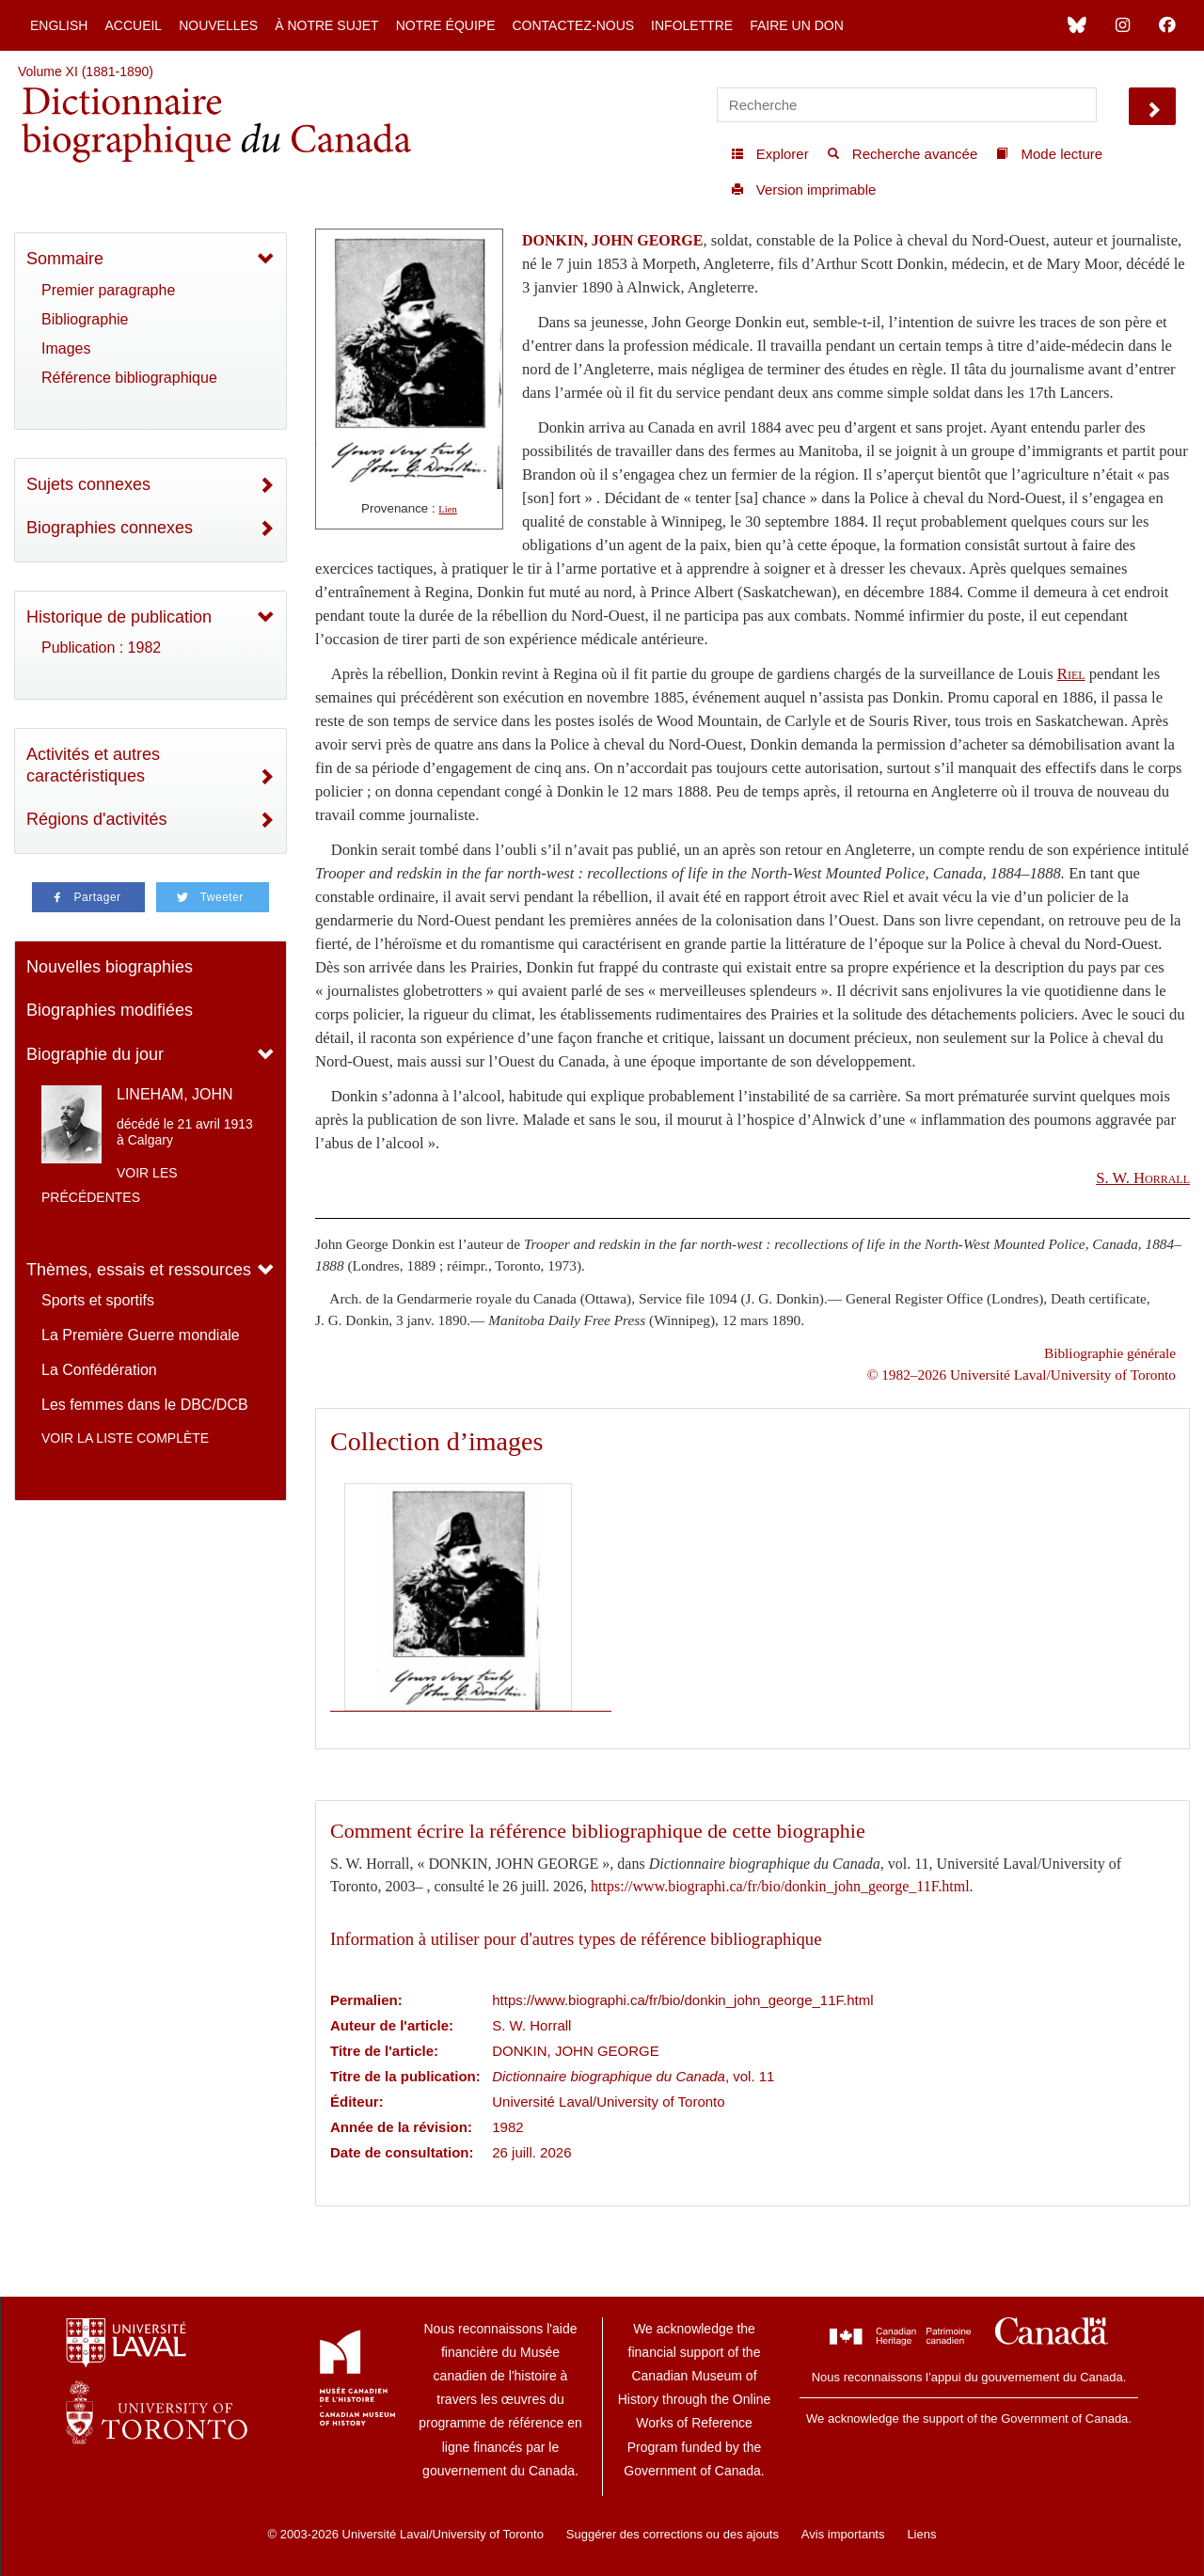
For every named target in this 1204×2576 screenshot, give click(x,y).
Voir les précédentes (109, 1185)
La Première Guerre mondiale (140, 1335)
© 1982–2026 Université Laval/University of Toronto (1021, 1375)
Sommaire (64, 258)
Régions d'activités (96, 819)
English (58, 25)
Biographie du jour (95, 1054)
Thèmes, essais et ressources (138, 1269)
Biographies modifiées (109, 1010)
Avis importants (843, 2534)
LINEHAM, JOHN (175, 1094)
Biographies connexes (109, 527)
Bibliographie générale (1110, 1353)
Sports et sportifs (97, 1300)
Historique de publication (119, 617)
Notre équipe (446, 25)
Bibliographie (85, 319)
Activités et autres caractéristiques (93, 765)
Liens (921, 2534)
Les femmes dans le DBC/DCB (144, 1405)
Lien (447, 509)
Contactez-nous (573, 25)
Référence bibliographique (129, 378)
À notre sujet (326, 25)
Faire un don (797, 25)
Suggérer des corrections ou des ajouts (672, 2534)
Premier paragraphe (108, 290)
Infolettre (692, 25)
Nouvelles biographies (109, 966)
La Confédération (99, 1370)
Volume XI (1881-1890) (85, 71)
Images (65, 348)
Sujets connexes (88, 484)
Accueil (133, 25)
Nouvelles (218, 25)
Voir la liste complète (125, 1438)
